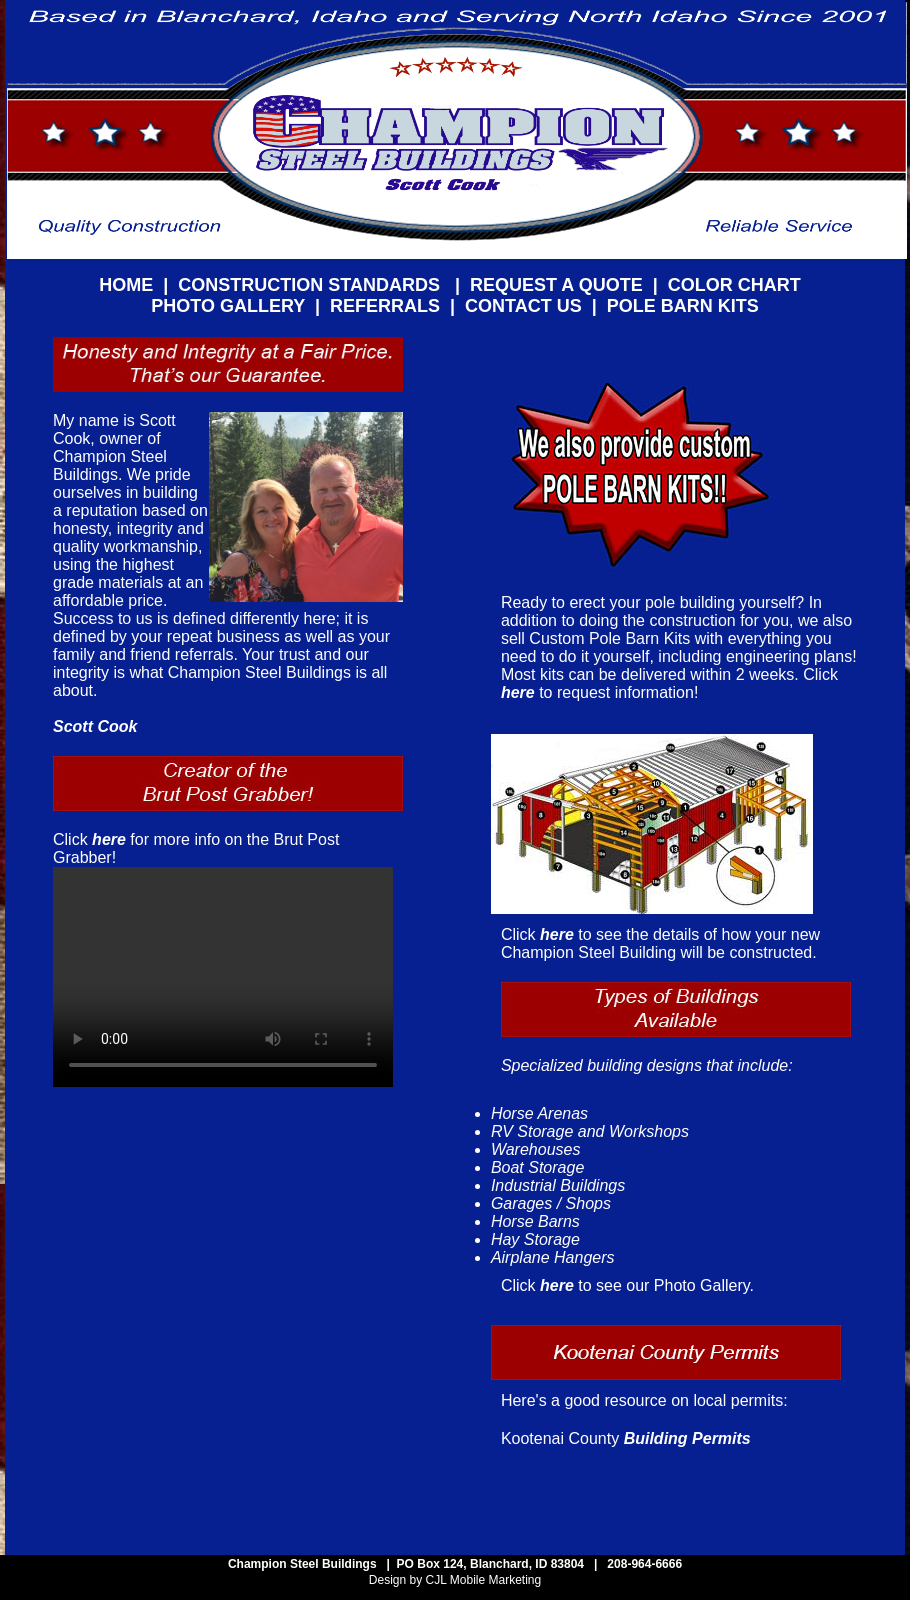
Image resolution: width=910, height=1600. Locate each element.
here (111, 839)
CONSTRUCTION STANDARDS (311, 285)
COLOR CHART (734, 285)
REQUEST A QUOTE (556, 285)
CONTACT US (523, 306)
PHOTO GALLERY (228, 306)
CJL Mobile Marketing (481, 1580)
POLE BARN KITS (683, 306)
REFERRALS (385, 306)
